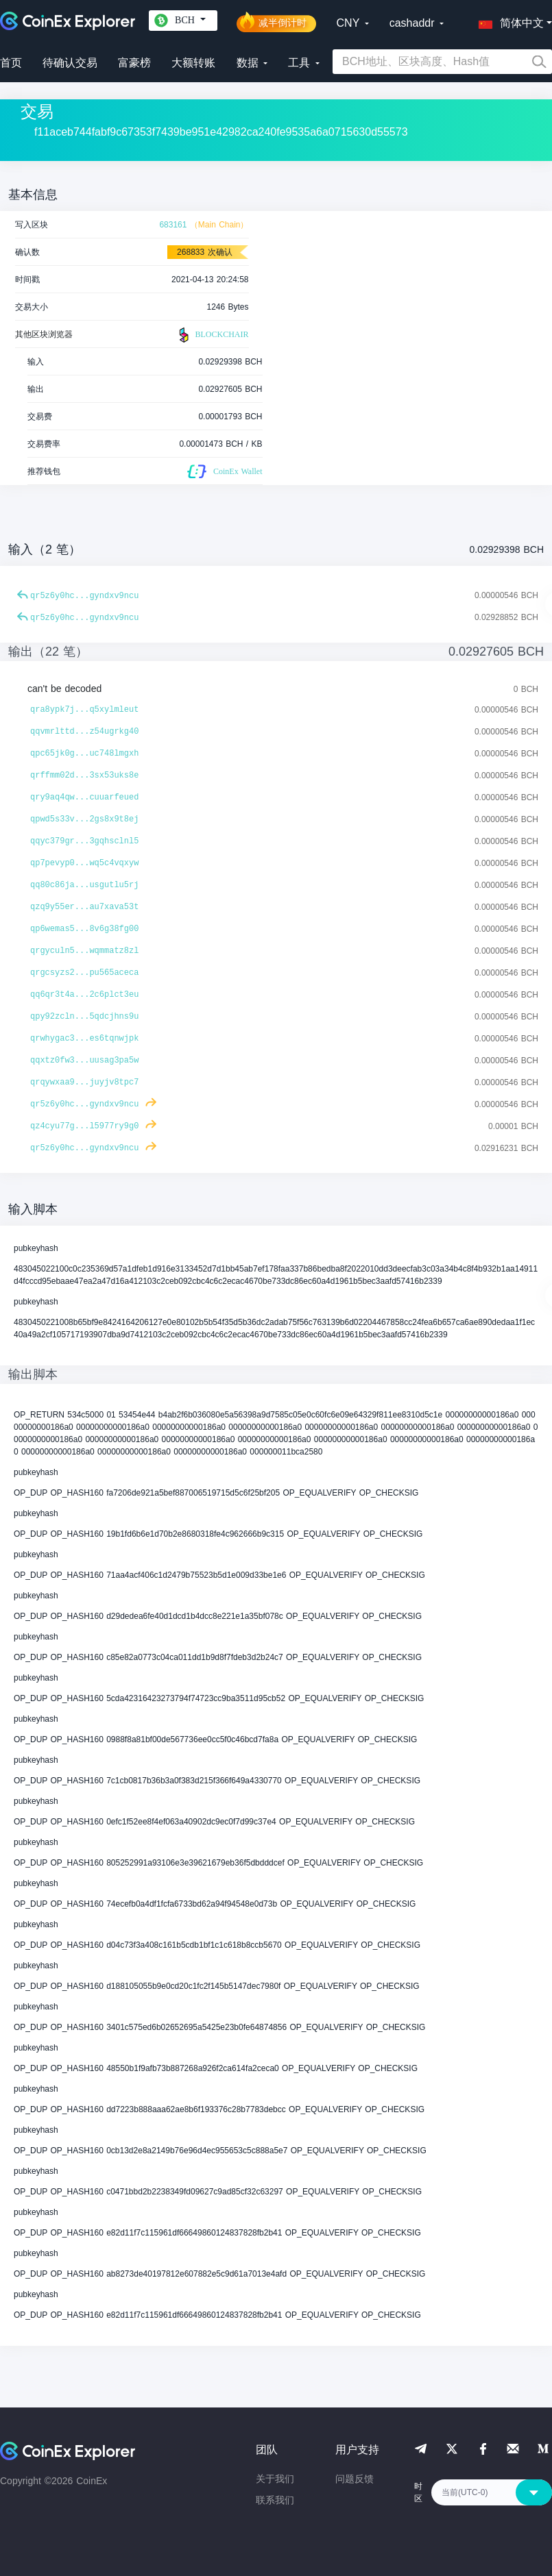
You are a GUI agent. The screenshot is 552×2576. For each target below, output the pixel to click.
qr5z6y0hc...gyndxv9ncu (84, 596)
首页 (11, 63)
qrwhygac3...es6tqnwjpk (84, 1038)
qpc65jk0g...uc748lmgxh (84, 753)
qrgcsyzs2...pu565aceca (84, 973)
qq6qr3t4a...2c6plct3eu (84, 995)
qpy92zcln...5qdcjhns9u (84, 1016)
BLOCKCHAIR (212, 335)
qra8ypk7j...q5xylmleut (84, 710)
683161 (173, 225)
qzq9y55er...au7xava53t (84, 907)
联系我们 (275, 2499)
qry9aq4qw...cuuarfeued (84, 797)
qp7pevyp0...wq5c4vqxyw (84, 863)
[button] (508, 20)
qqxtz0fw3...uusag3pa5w (84, 1060)
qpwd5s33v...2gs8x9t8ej (84, 819)
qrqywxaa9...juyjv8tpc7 (84, 1082)
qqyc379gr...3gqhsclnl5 (84, 841)
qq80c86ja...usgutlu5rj (84, 885)
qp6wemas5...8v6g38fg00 (84, 929)
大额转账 (193, 63)
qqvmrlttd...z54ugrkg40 (84, 731)
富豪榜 (134, 63)
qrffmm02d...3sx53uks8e (84, 775)
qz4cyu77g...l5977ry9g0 (84, 1126)
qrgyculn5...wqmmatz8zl (84, 951)
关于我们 (275, 2478)
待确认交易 (70, 63)
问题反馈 (354, 2478)
